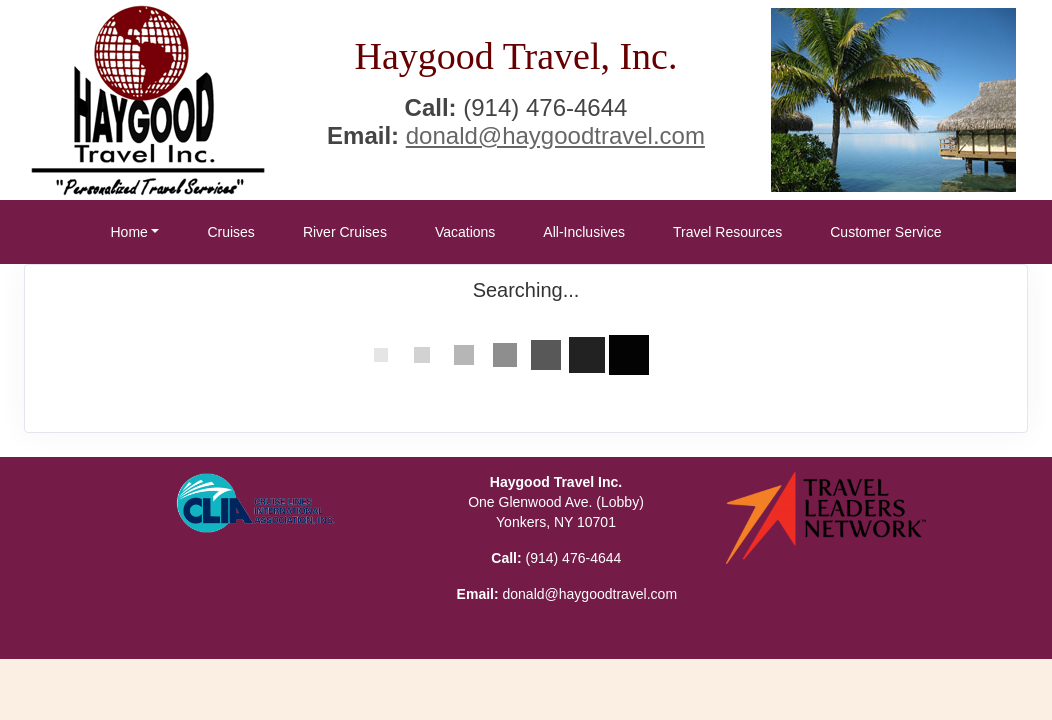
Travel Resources (727, 232)
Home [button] (128, 232)
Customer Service (885, 232)
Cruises (230, 232)
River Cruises (345, 232)
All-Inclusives (584, 232)
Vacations (465, 232)
